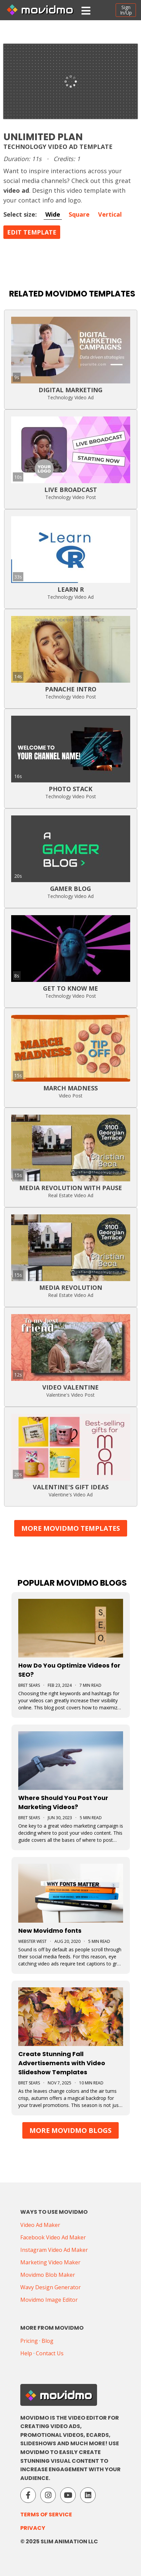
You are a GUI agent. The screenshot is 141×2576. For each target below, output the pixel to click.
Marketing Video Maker (50, 2262)
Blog (47, 2341)
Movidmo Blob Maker (47, 2274)
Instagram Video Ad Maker (54, 2250)
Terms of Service (46, 2514)
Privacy (32, 2528)
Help (26, 2353)
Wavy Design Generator (50, 2287)
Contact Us (50, 2353)
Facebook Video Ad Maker (53, 2237)
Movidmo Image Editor (49, 2299)
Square (79, 214)
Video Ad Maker (40, 2225)
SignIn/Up (126, 10)
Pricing (29, 2341)
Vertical (110, 214)
